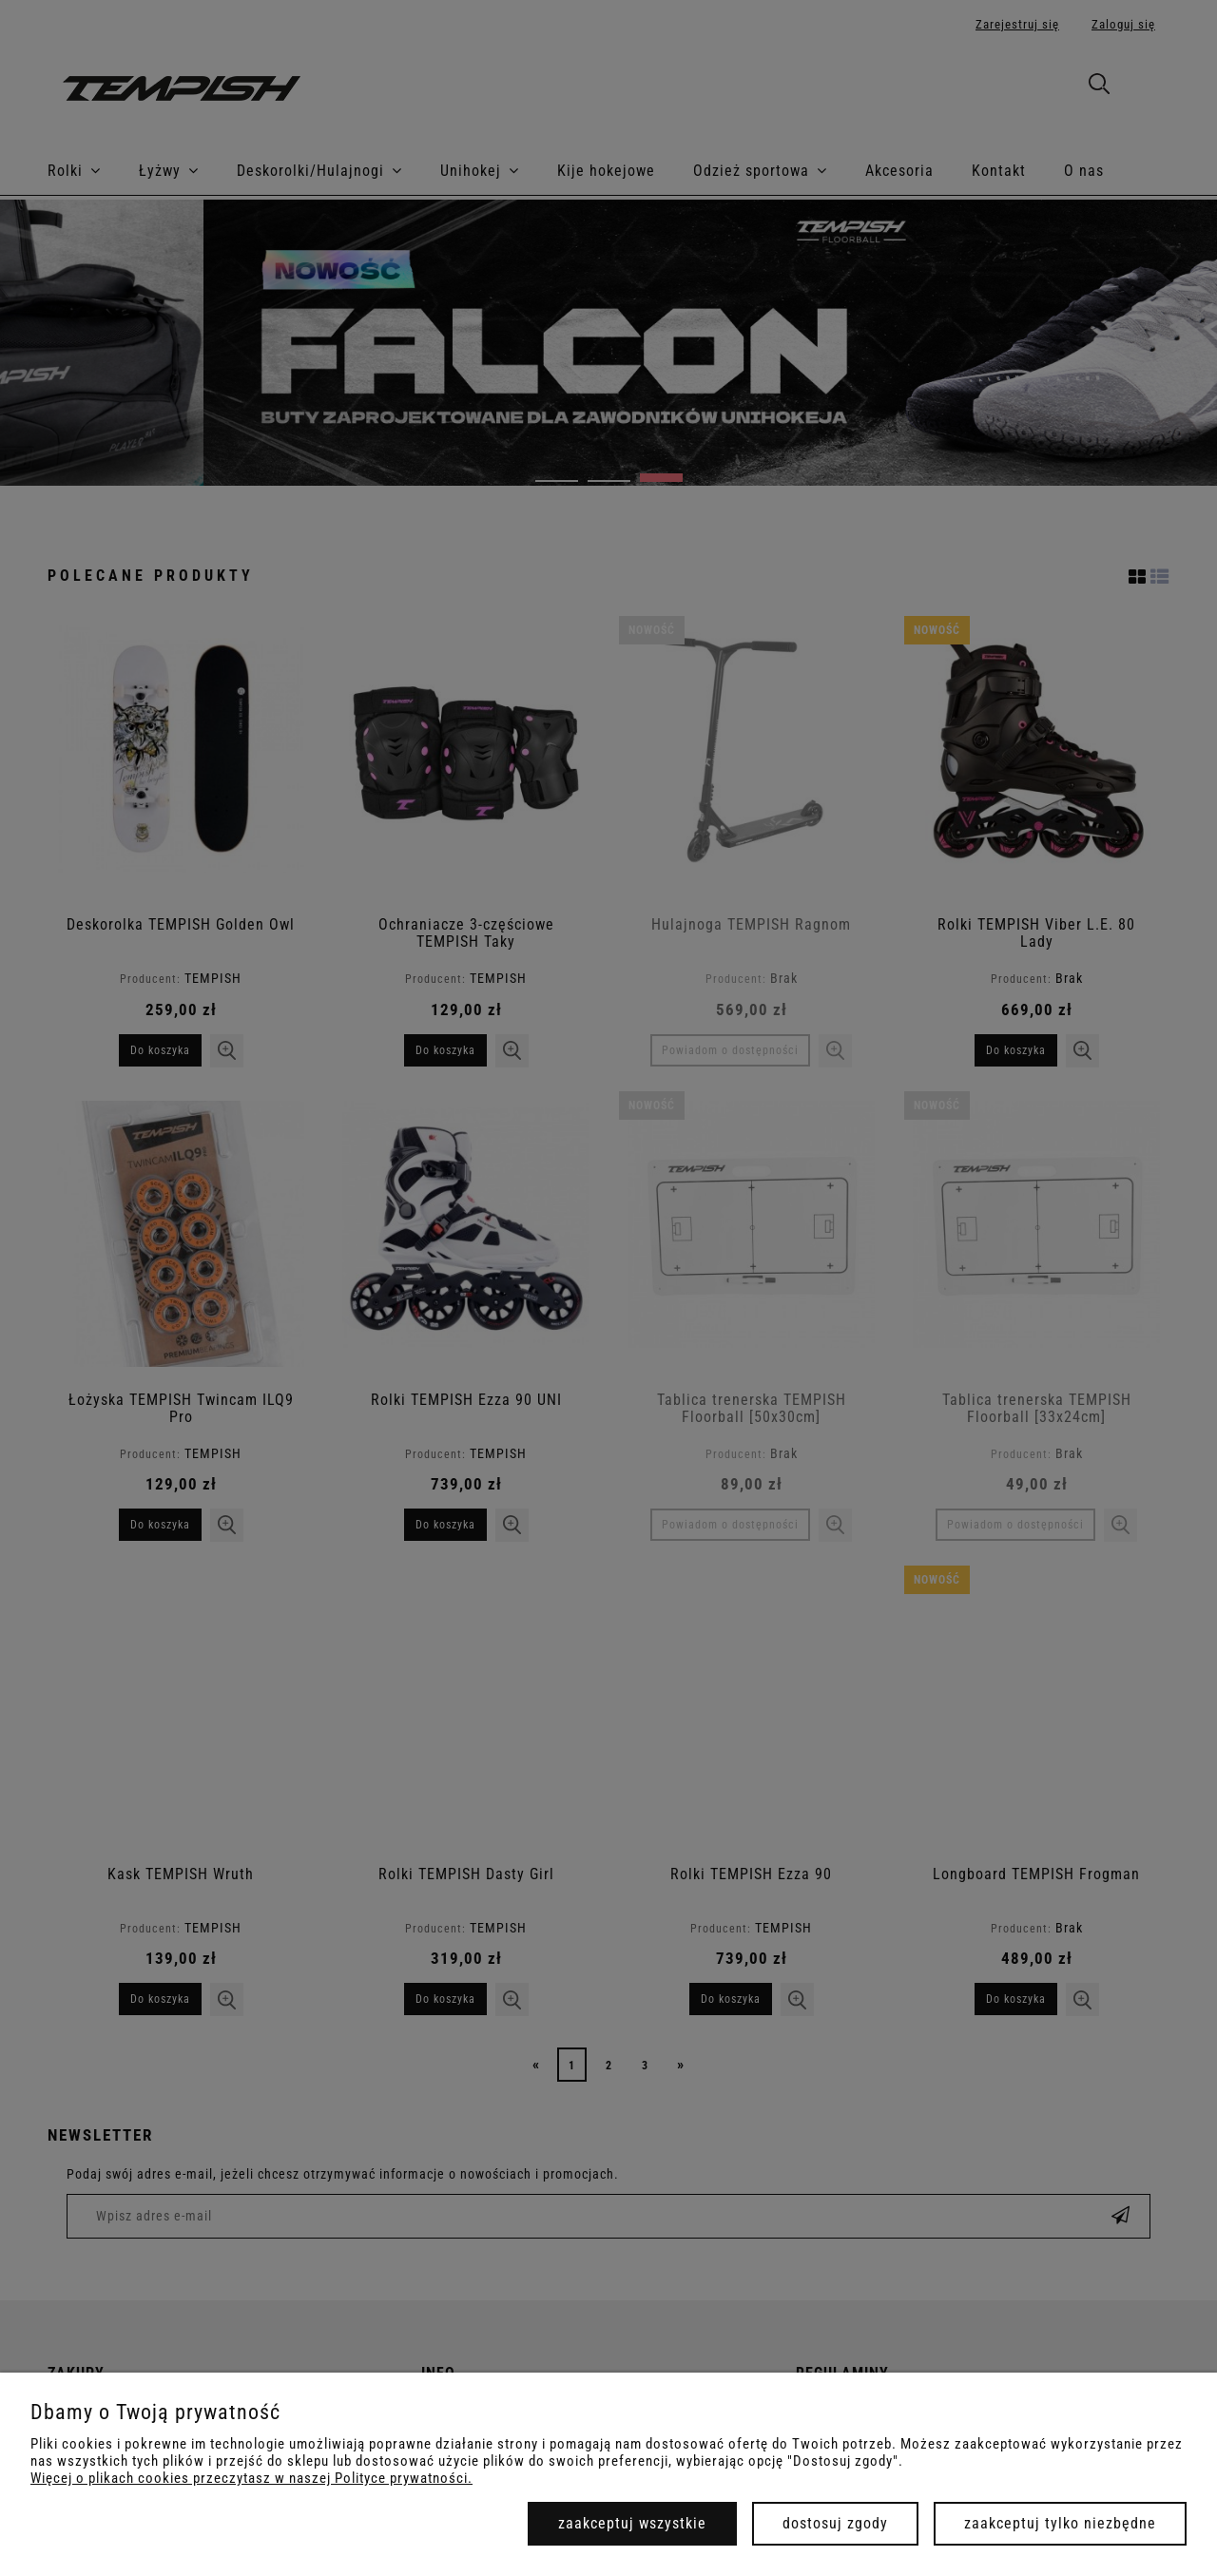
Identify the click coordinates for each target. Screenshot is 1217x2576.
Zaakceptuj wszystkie (632, 2523)
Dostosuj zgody (835, 2523)
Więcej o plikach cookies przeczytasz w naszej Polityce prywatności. (251, 2478)
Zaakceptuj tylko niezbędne (1060, 2523)
